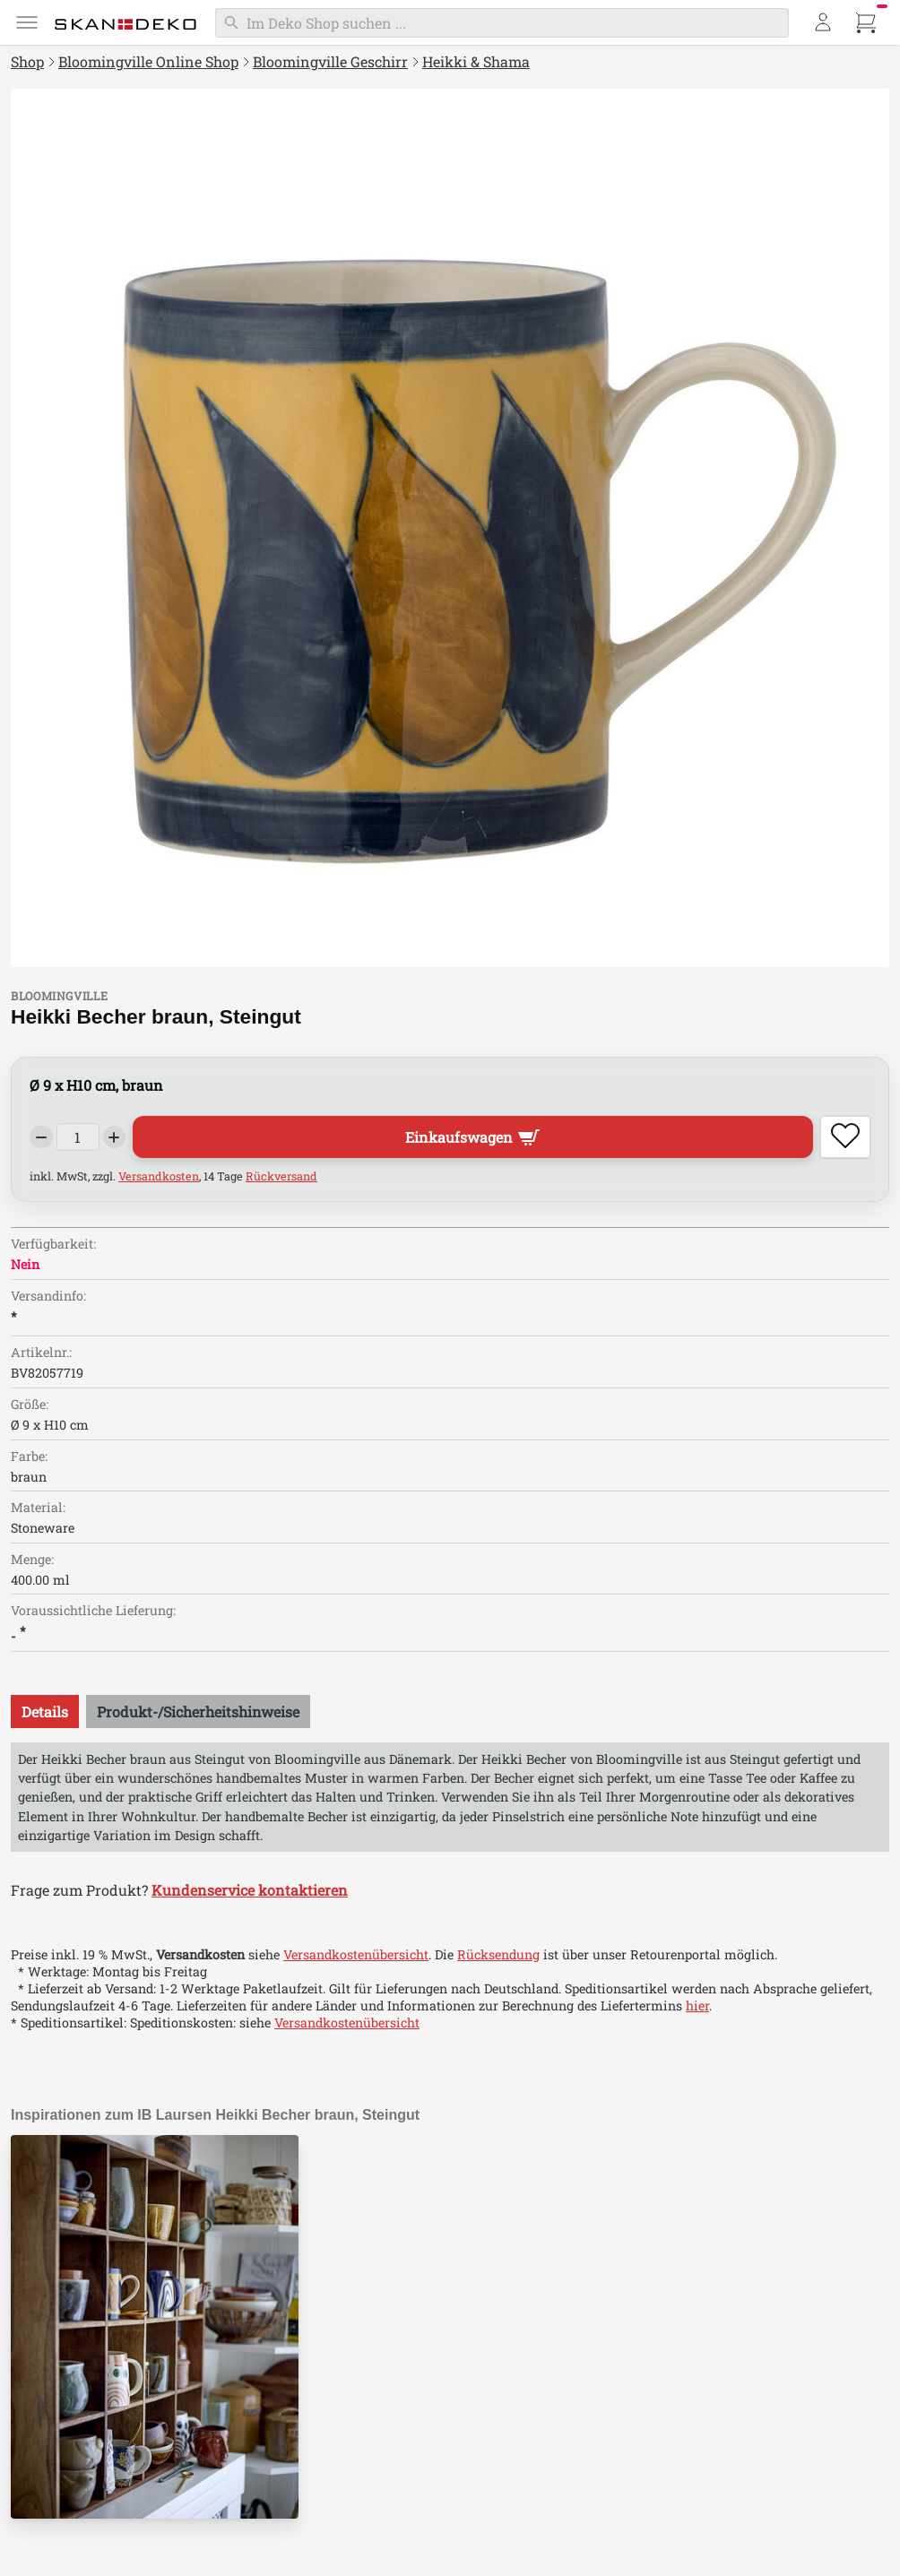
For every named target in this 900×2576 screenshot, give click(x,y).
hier (697, 2005)
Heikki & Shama (476, 61)
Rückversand (281, 1176)
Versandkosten (158, 1176)
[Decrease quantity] (41, 1137)
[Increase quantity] (114, 1137)
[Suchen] (502, 23)
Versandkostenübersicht (355, 1954)
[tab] (45, 1711)
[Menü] (27, 22)
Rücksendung (498, 1954)
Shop (27, 61)
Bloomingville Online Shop (148, 61)
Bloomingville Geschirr (330, 61)
